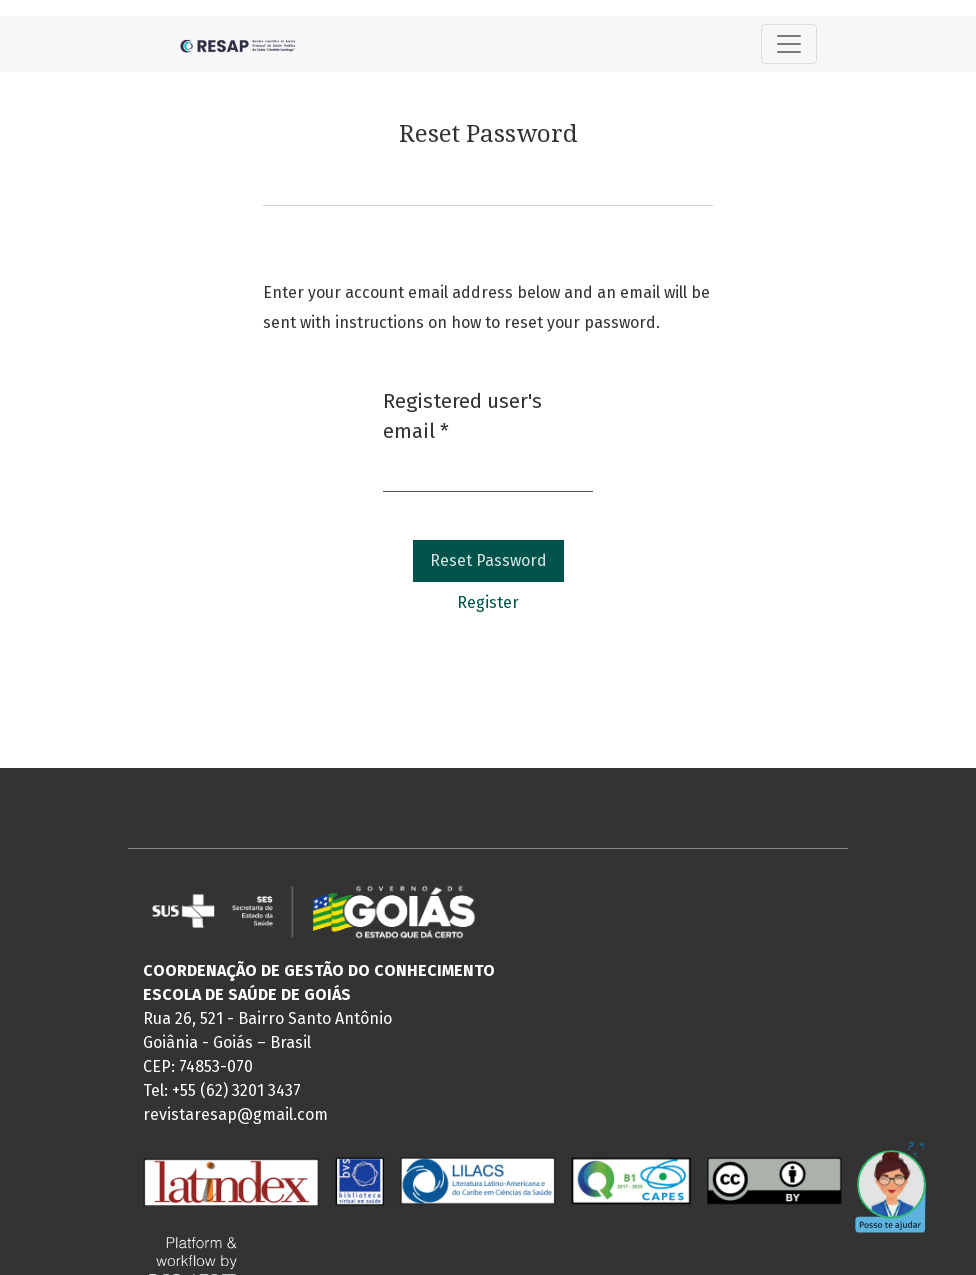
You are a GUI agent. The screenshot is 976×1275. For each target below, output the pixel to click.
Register (488, 602)
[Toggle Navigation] (789, 44)
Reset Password (488, 560)
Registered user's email (462, 416)
